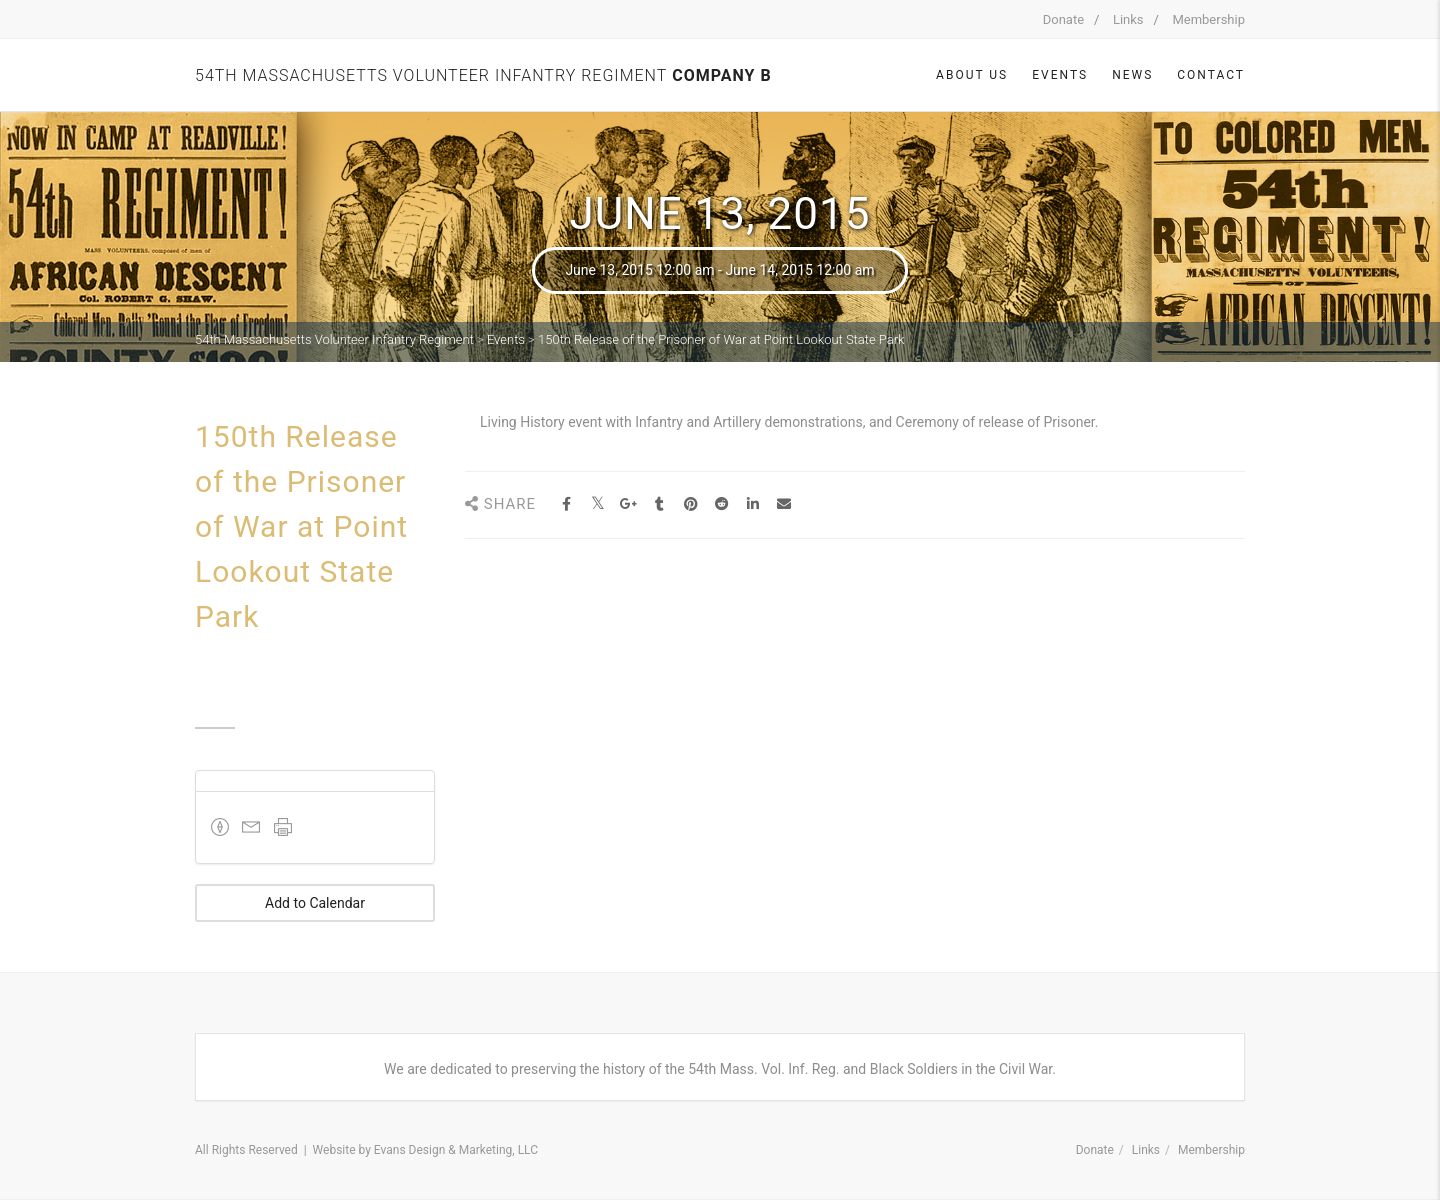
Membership (1208, 19)
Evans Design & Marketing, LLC (456, 1150)
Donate (1063, 19)
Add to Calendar (315, 903)
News (1132, 75)
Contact (1211, 75)
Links (1128, 19)
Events (1060, 75)
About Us (972, 75)
